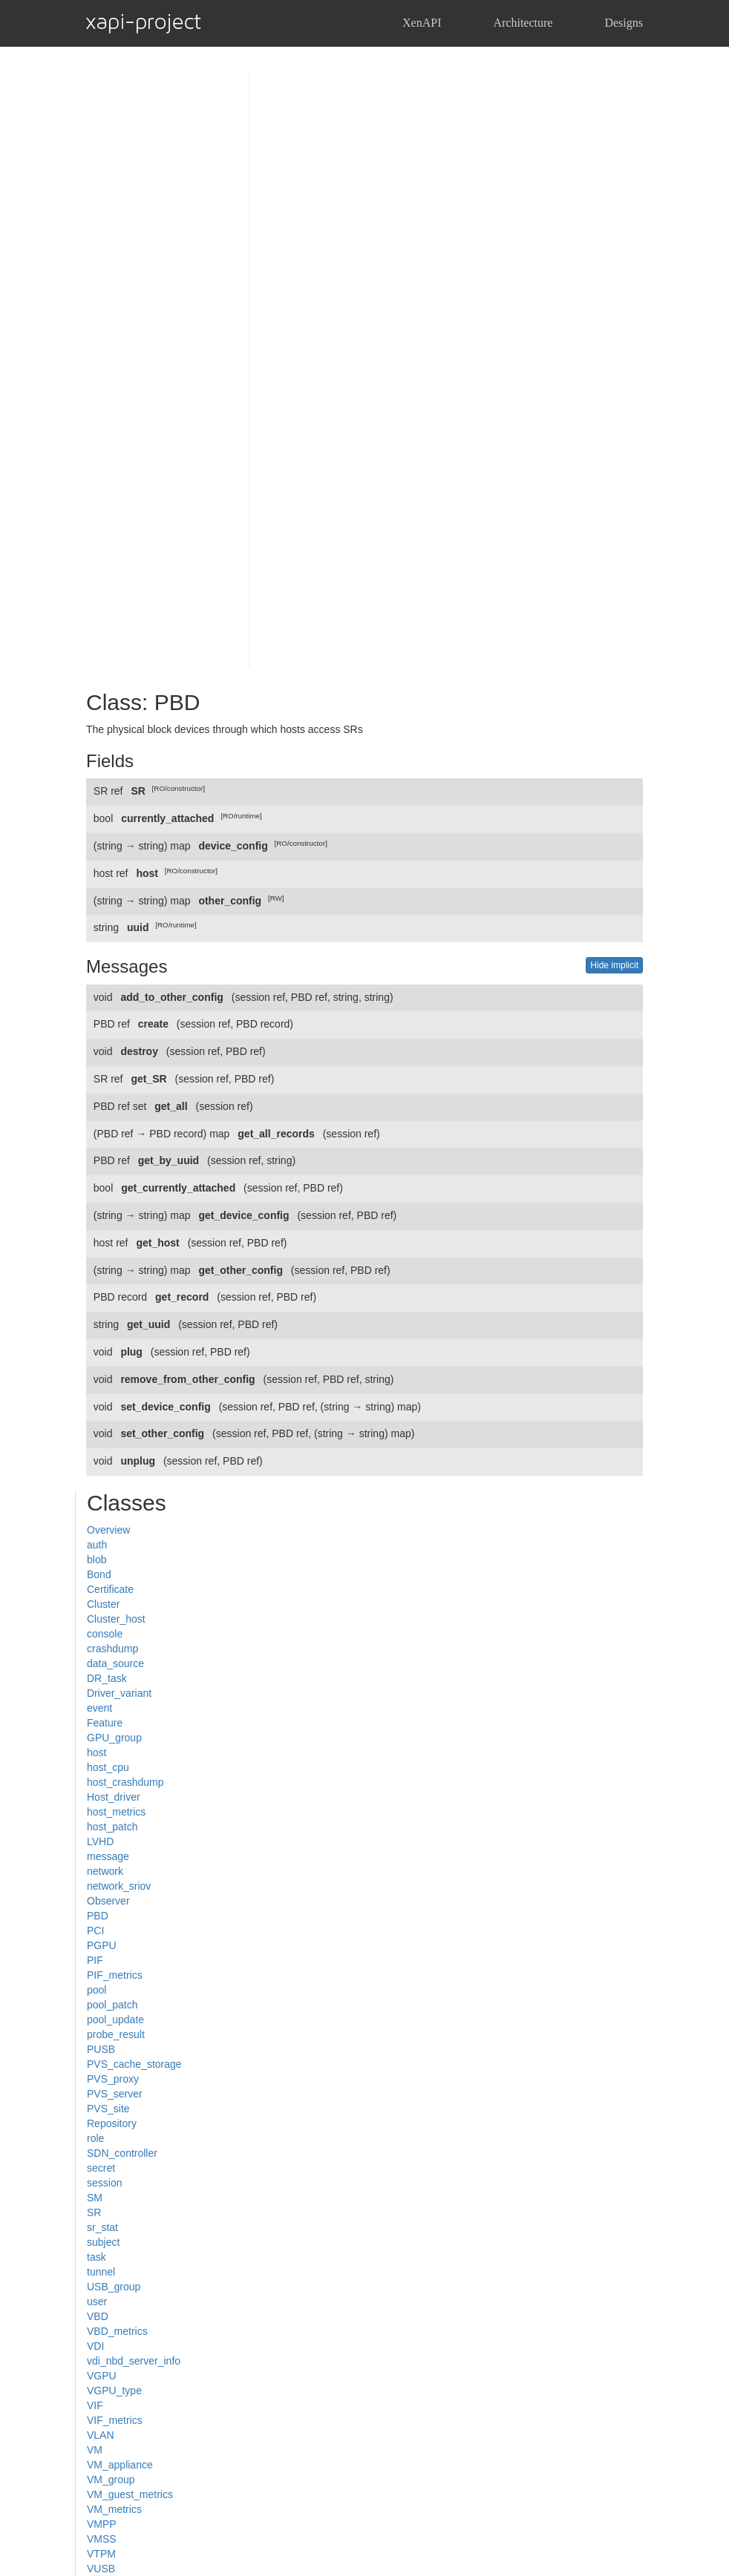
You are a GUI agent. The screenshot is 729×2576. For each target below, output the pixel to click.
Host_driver (113, 1797)
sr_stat (102, 2227)
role (95, 2138)
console (104, 1634)
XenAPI (421, 22)
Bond (99, 1574)
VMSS (102, 2539)
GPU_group (114, 1738)
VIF (95, 2405)
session (104, 2183)
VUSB (101, 2569)
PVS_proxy (113, 2079)
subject (103, 2242)
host (96, 1752)
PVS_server (115, 2094)
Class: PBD (143, 702)
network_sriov (119, 1886)
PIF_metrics (115, 1975)
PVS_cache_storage (134, 2064)
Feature (104, 1723)
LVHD (100, 1841)
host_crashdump (125, 1782)
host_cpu (108, 1767)
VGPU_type (114, 2390)
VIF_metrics (115, 2420)
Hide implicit (614, 965)
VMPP (102, 2524)
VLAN (100, 2435)
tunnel (101, 2272)
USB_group (113, 2287)
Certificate (110, 1589)
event (99, 1708)
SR (94, 2212)
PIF (95, 1960)
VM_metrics (114, 2509)
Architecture (522, 22)
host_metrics (116, 1812)
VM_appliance (120, 2465)
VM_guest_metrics (130, 2494)
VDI (95, 2346)
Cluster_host (116, 1619)
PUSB (101, 2049)
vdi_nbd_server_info (133, 2361)
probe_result (116, 2034)
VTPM (101, 2554)
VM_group (111, 2479)
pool (96, 1990)
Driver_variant (119, 1693)
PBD (97, 1916)
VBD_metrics (117, 2331)
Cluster (103, 1604)
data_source (115, 1663)
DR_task (107, 1678)
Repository (112, 2123)
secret (101, 2168)
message (108, 1856)
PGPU (102, 1945)
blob (96, 1559)
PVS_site (108, 2109)
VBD (97, 2316)
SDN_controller (122, 2153)
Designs (623, 22)
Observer (108, 1901)
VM (94, 2450)
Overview (108, 1530)
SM (94, 2198)
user (97, 2301)
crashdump (112, 1649)
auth (97, 1545)
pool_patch (112, 2005)
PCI (95, 1930)
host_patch (112, 1827)
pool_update (115, 2019)
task (96, 2257)
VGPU (102, 2376)
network (105, 1871)
